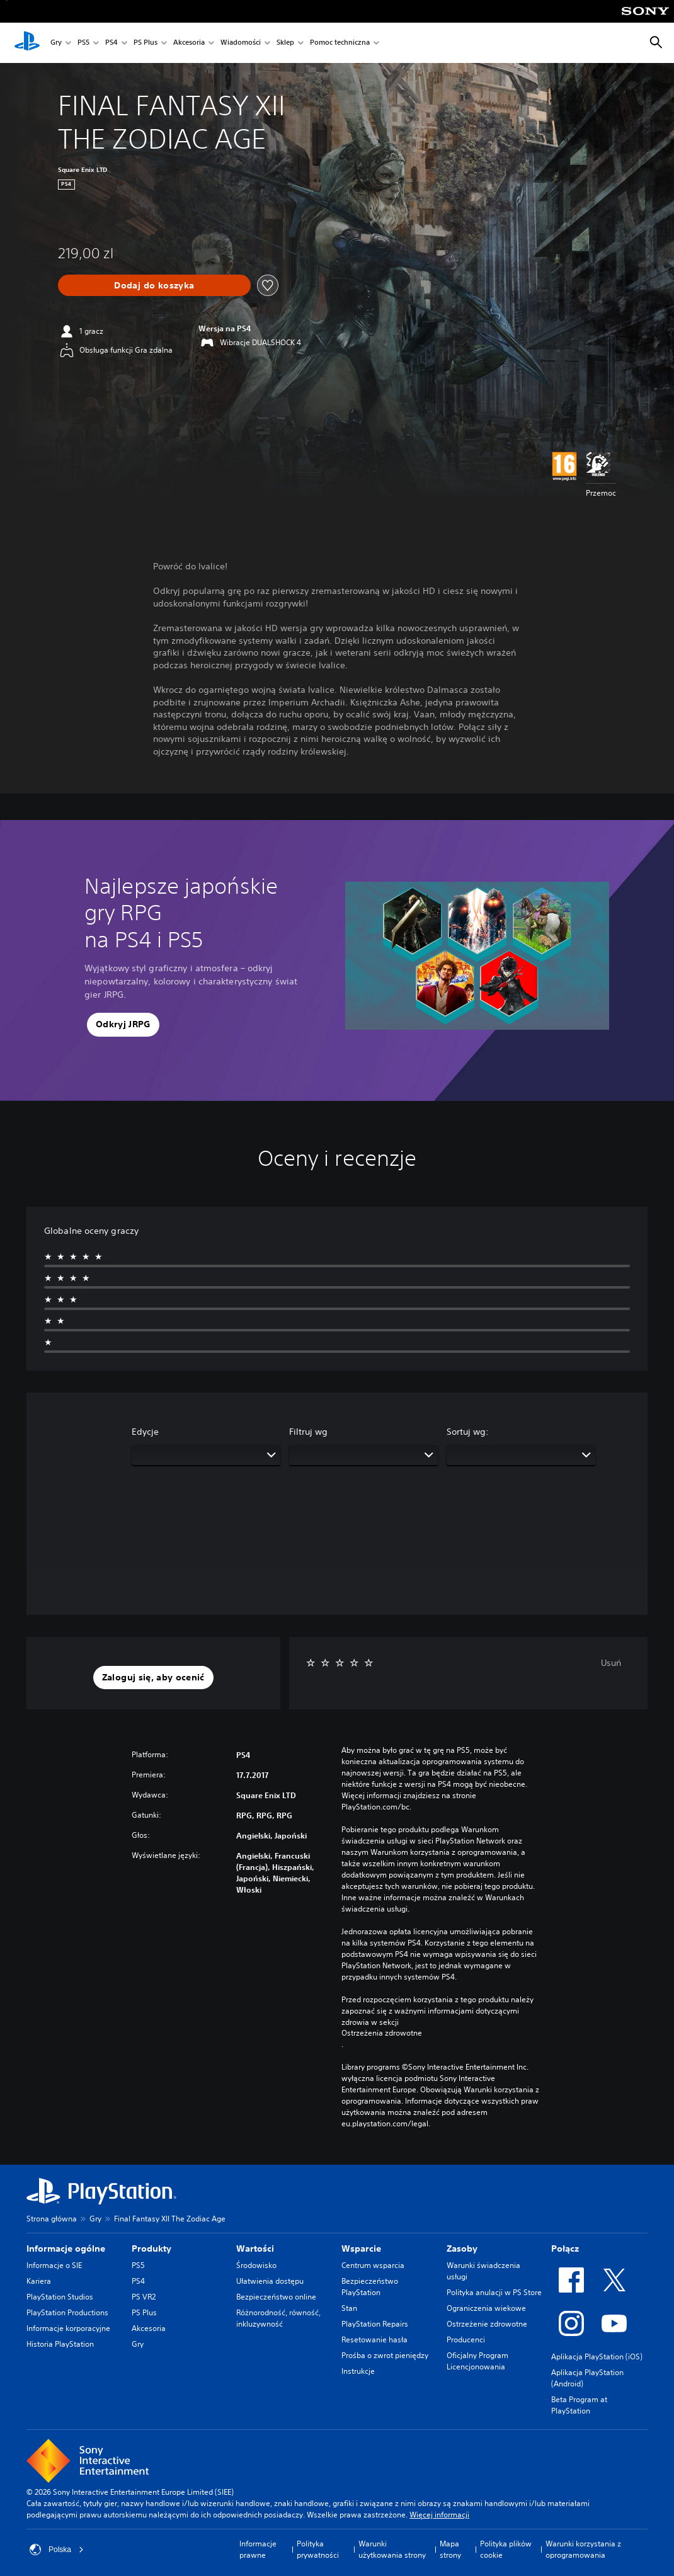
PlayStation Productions (67, 2312)
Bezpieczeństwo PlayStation (369, 2287)
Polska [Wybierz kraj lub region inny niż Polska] (56, 2549)
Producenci (466, 2339)
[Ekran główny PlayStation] (27, 43)
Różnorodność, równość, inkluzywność (278, 2318)
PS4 (111, 43)
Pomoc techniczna (340, 43)
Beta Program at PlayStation (579, 2405)
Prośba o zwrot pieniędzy (384, 2355)
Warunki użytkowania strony (392, 2549)
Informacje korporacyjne (68, 2328)
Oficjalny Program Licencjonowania (477, 2361)
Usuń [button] (611, 1662)
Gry (56, 43)
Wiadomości (240, 43)
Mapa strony (450, 2549)
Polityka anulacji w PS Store (494, 2292)
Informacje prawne (258, 2549)
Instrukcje (358, 2371)
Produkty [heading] (151, 2248)
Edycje (145, 1431)
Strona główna (51, 2218)
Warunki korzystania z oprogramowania (583, 2549)
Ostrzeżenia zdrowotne (381, 2033)
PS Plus (145, 43)
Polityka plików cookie (506, 2549)
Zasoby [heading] (462, 2248)
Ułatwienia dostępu (270, 2281)
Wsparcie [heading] (361, 2248)
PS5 (83, 43)
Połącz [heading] (565, 2248)
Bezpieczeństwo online (276, 2296)
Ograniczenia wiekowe (486, 2308)
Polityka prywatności (318, 2549)
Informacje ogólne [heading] (65, 2248)
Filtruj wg (308, 1431)
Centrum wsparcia (372, 2265)
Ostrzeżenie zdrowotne (487, 2323)
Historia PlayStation (60, 2344)
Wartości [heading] (255, 2248)
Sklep (285, 43)
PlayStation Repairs (374, 2323)
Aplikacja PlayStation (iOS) (597, 2356)
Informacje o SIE (54, 2265)
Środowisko (256, 2265)
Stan (349, 2308)
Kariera (38, 2281)
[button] (123, 1024)
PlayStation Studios (59, 2296)
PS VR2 (144, 2296)
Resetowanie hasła (374, 2339)
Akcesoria (189, 43)
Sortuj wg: (468, 1431)
